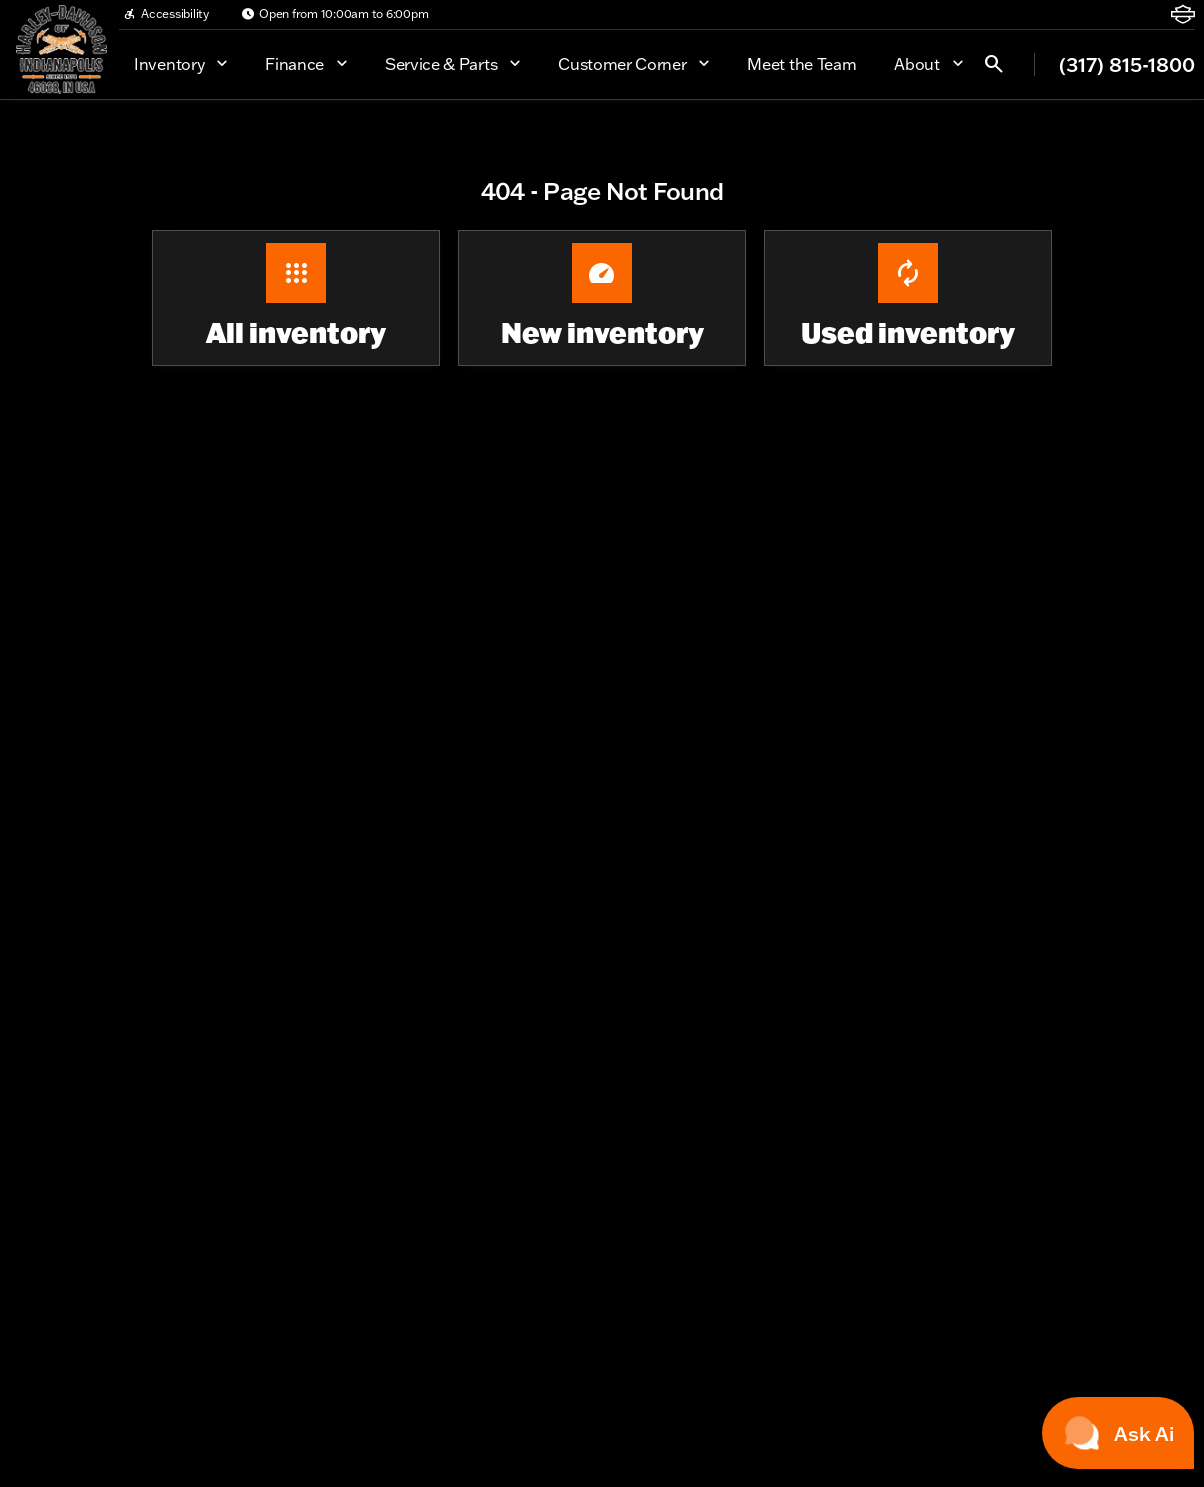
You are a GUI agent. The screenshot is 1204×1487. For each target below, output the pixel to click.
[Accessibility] (166, 14)
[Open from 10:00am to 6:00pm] (335, 14)
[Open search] (994, 64)
